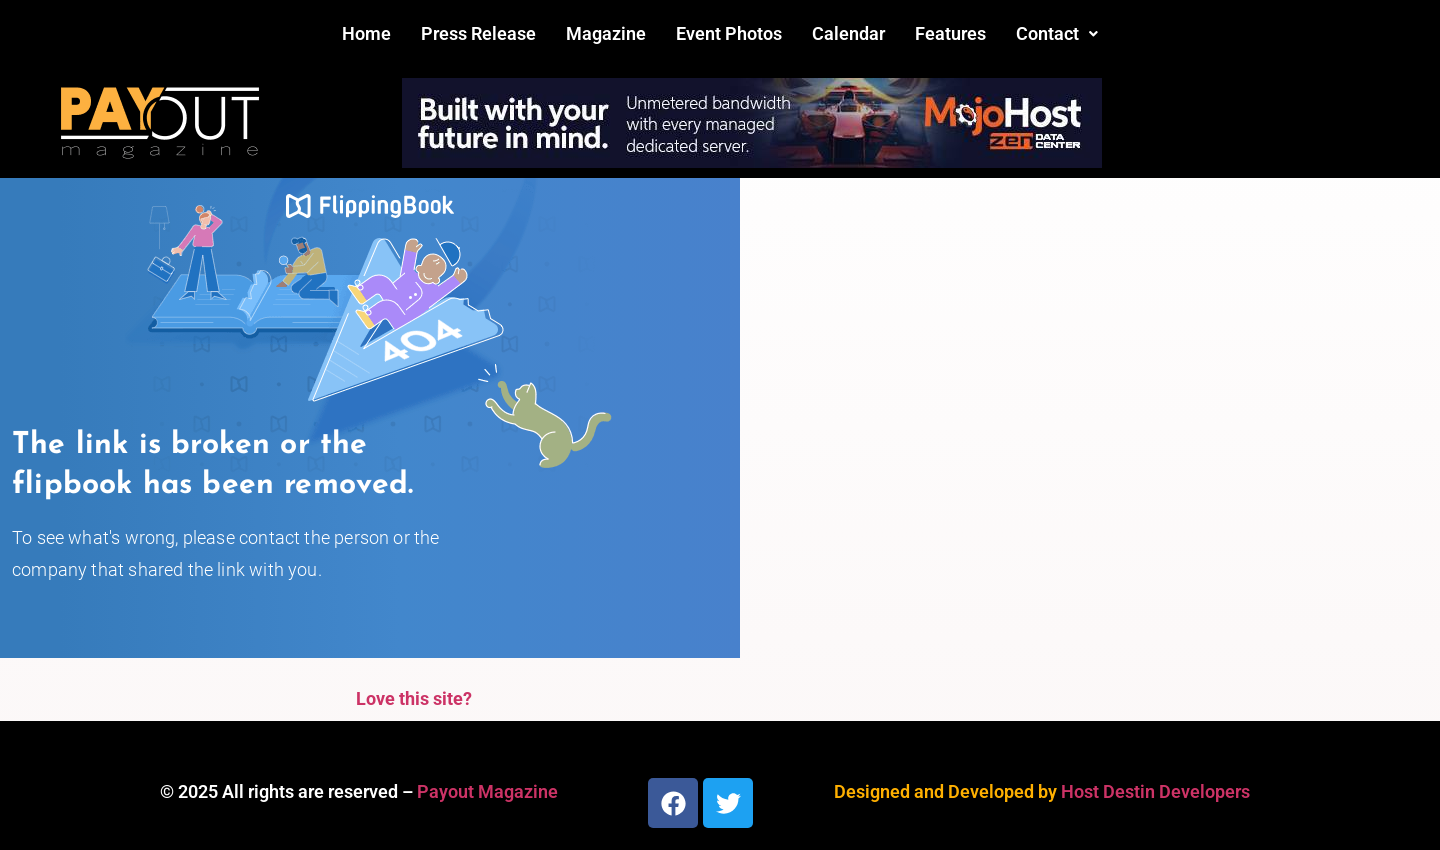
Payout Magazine (487, 791)
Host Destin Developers (1155, 791)
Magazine (606, 33)
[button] (1057, 34)
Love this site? (414, 698)
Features (950, 33)
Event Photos (729, 33)
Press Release (478, 33)
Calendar (848, 33)
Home (366, 33)
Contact (1057, 33)
